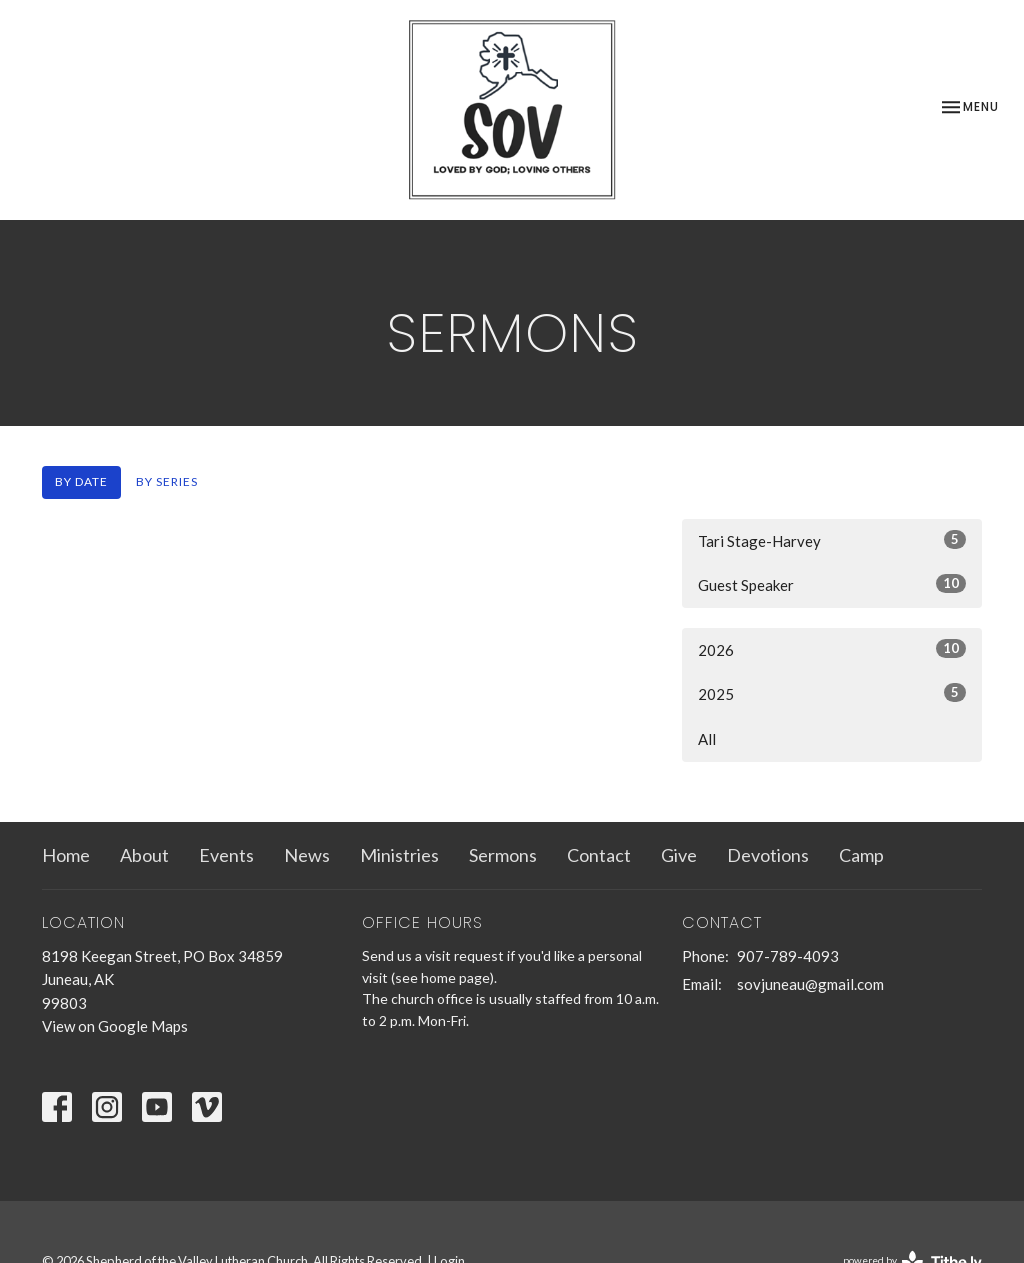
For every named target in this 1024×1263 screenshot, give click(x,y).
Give (679, 855)
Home (66, 855)
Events (226, 855)
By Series (167, 481)
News (307, 855)
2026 (832, 649)
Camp (861, 855)
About (144, 855)
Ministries (399, 855)
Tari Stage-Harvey (832, 540)
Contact (599, 855)
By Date (81, 481)
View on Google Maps (115, 1026)
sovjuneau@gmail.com (810, 984)
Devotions (768, 855)
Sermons (503, 855)
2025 (832, 693)
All (707, 739)
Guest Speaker (832, 584)
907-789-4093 (788, 956)
